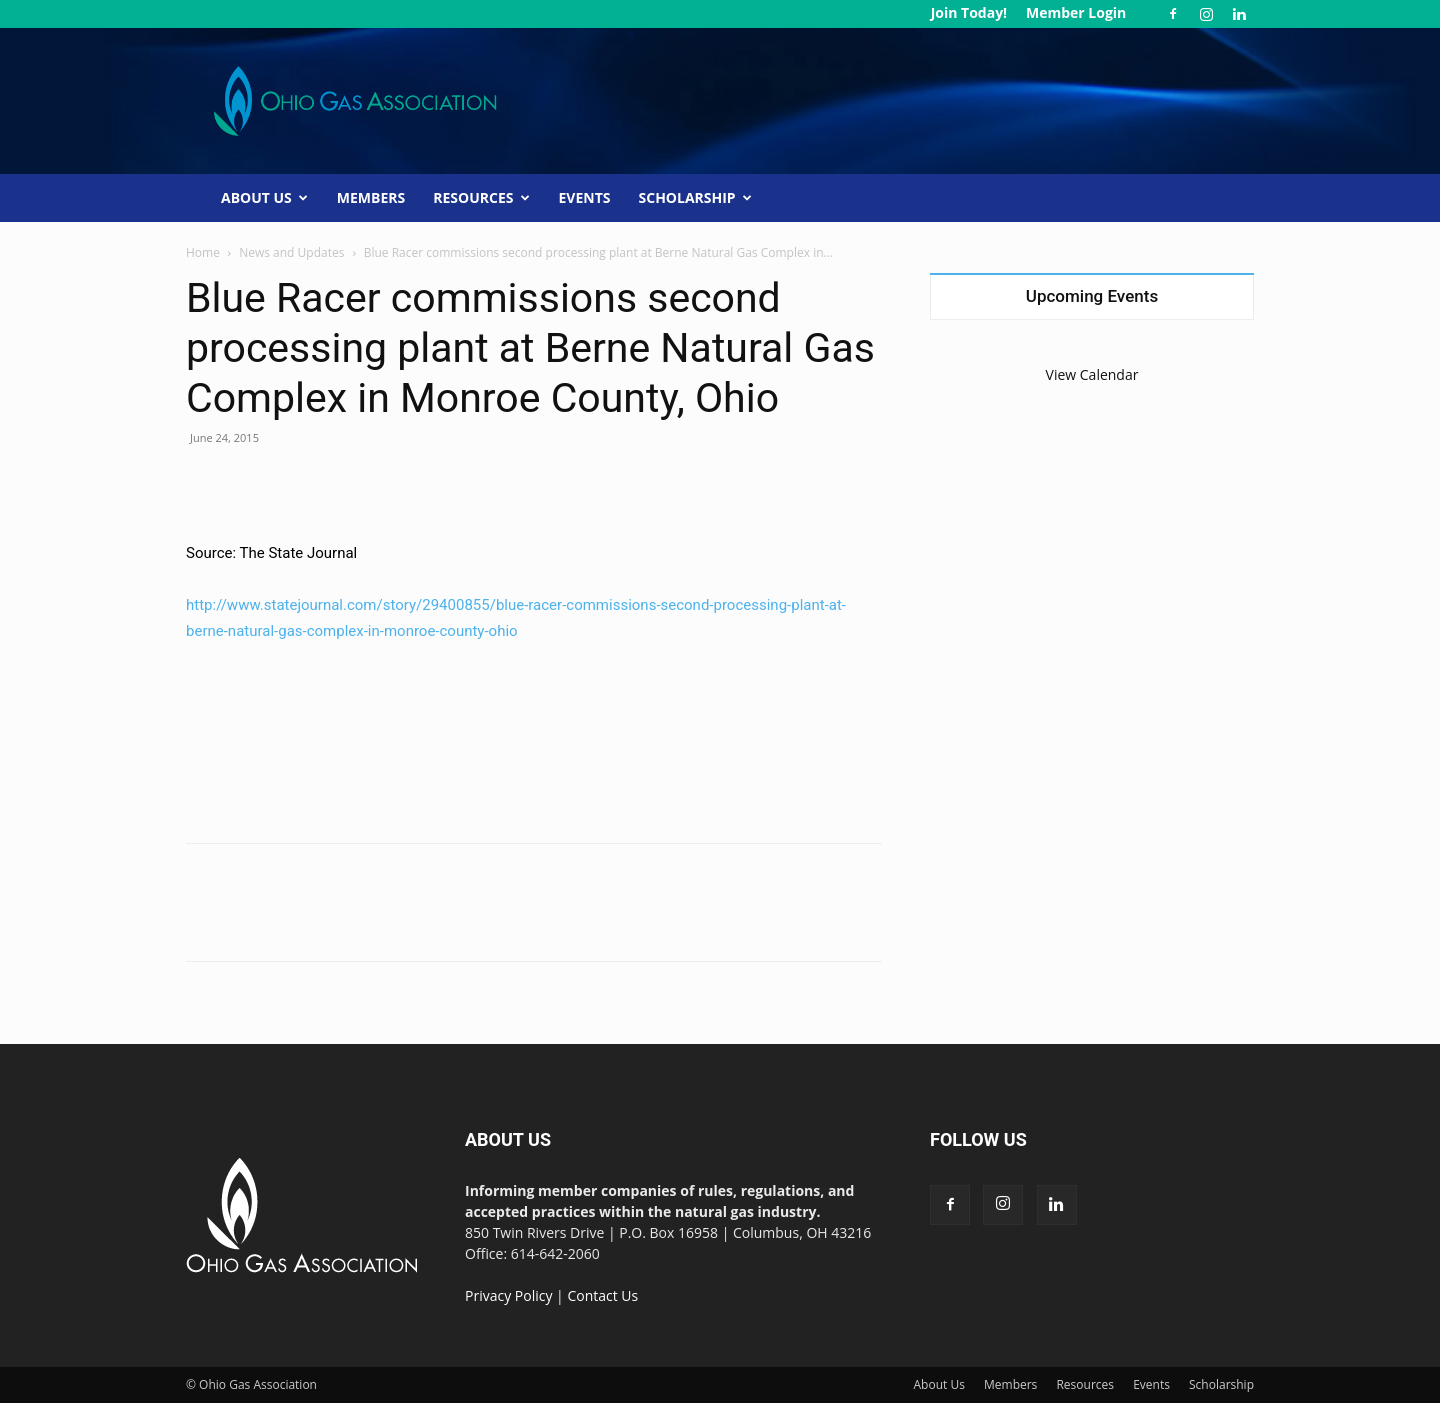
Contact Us (602, 1295)
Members (371, 197)
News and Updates (291, 252)
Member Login (1076, 12)
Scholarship (695, 197)
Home (203, 252)
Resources (481, 197)
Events (585, 197)
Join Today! (969, 12)
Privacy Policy (508, 1295)
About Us (264, 197)
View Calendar (1092, 374)
